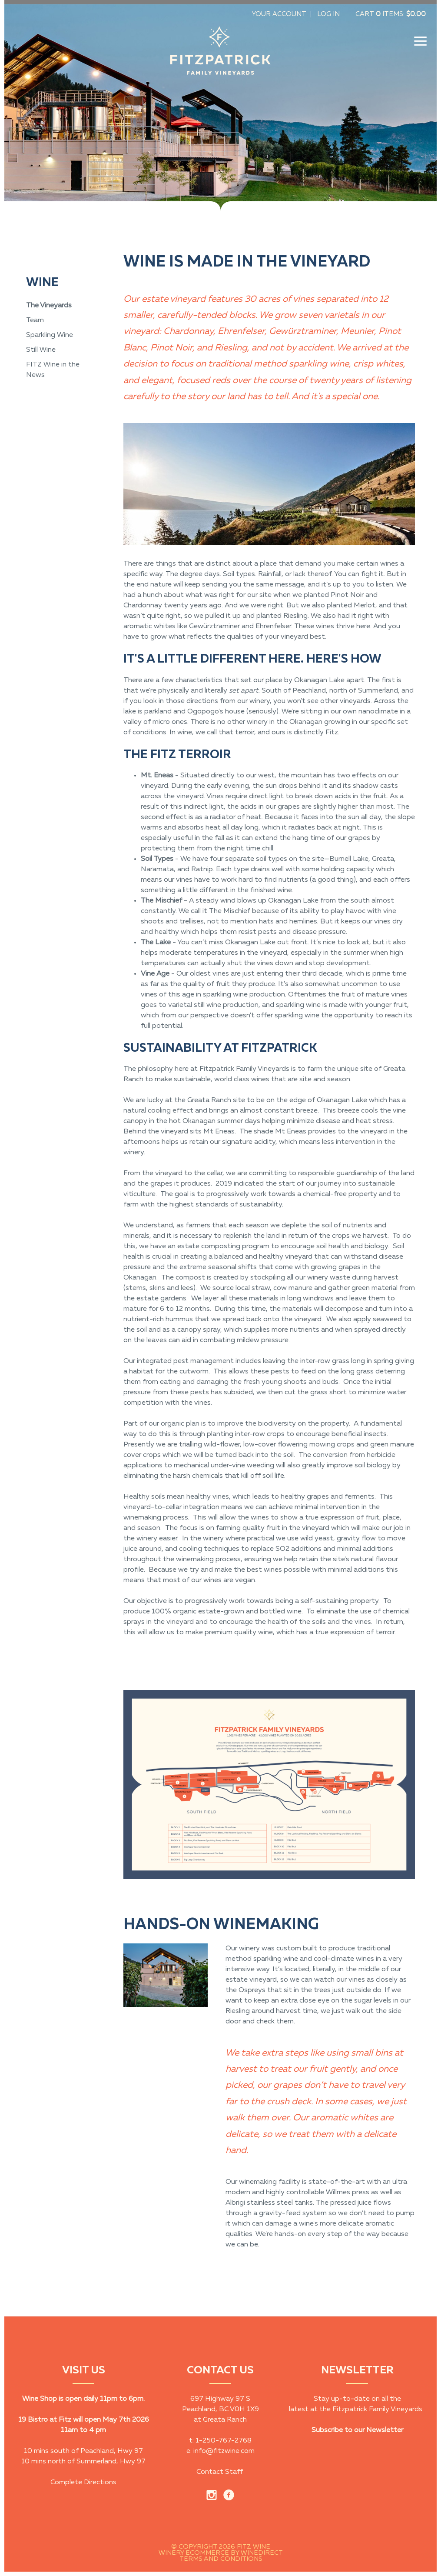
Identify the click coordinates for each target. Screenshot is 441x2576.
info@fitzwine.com (224, 2451)
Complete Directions (83, 2482)
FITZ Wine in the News (53, 370)
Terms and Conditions (220, 2559)
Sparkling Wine (49, 335)
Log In (328, 14)
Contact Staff (219, 2472)
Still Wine (41, 350)
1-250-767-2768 (224, 2440)
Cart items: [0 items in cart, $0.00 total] (390, 14)
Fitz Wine (220, 54)
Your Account (279, 14)
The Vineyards (49, 305)
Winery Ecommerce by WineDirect (221, 2553)
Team (35, 320)
